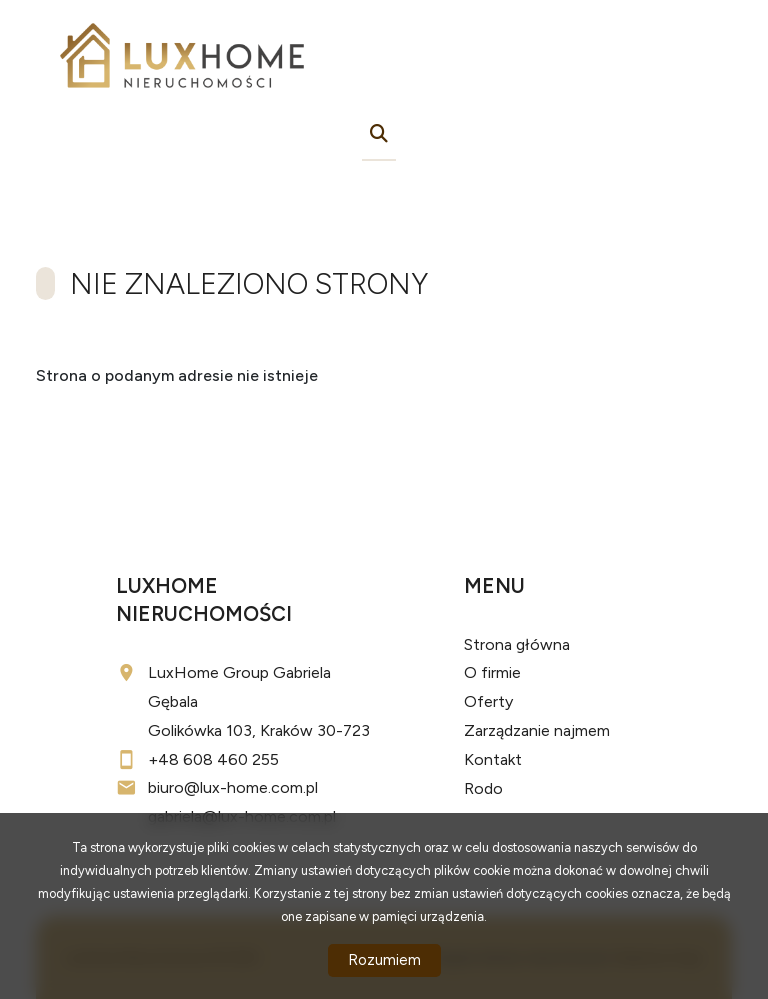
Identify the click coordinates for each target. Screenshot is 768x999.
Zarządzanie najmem (537, 730)
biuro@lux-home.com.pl (233, 787)
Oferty (488, 701)
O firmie (492, 672)
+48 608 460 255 (213, 759)
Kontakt (493, 759)
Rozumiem (384, 960)
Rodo (483, 788)
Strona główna (517, 644)
